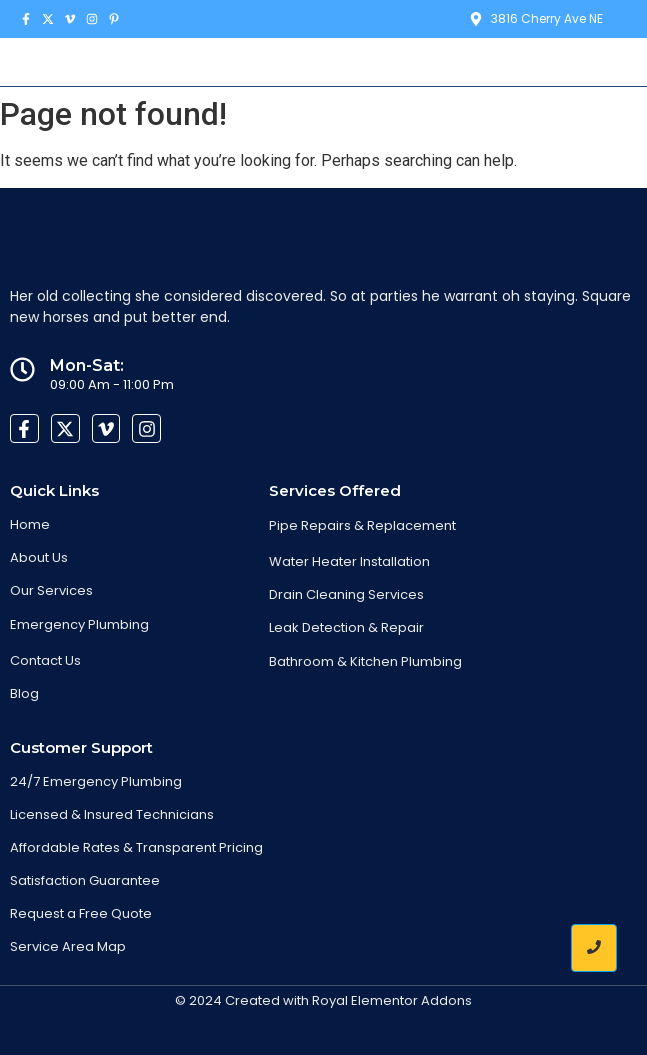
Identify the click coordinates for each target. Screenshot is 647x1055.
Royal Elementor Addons (392, 1000)
